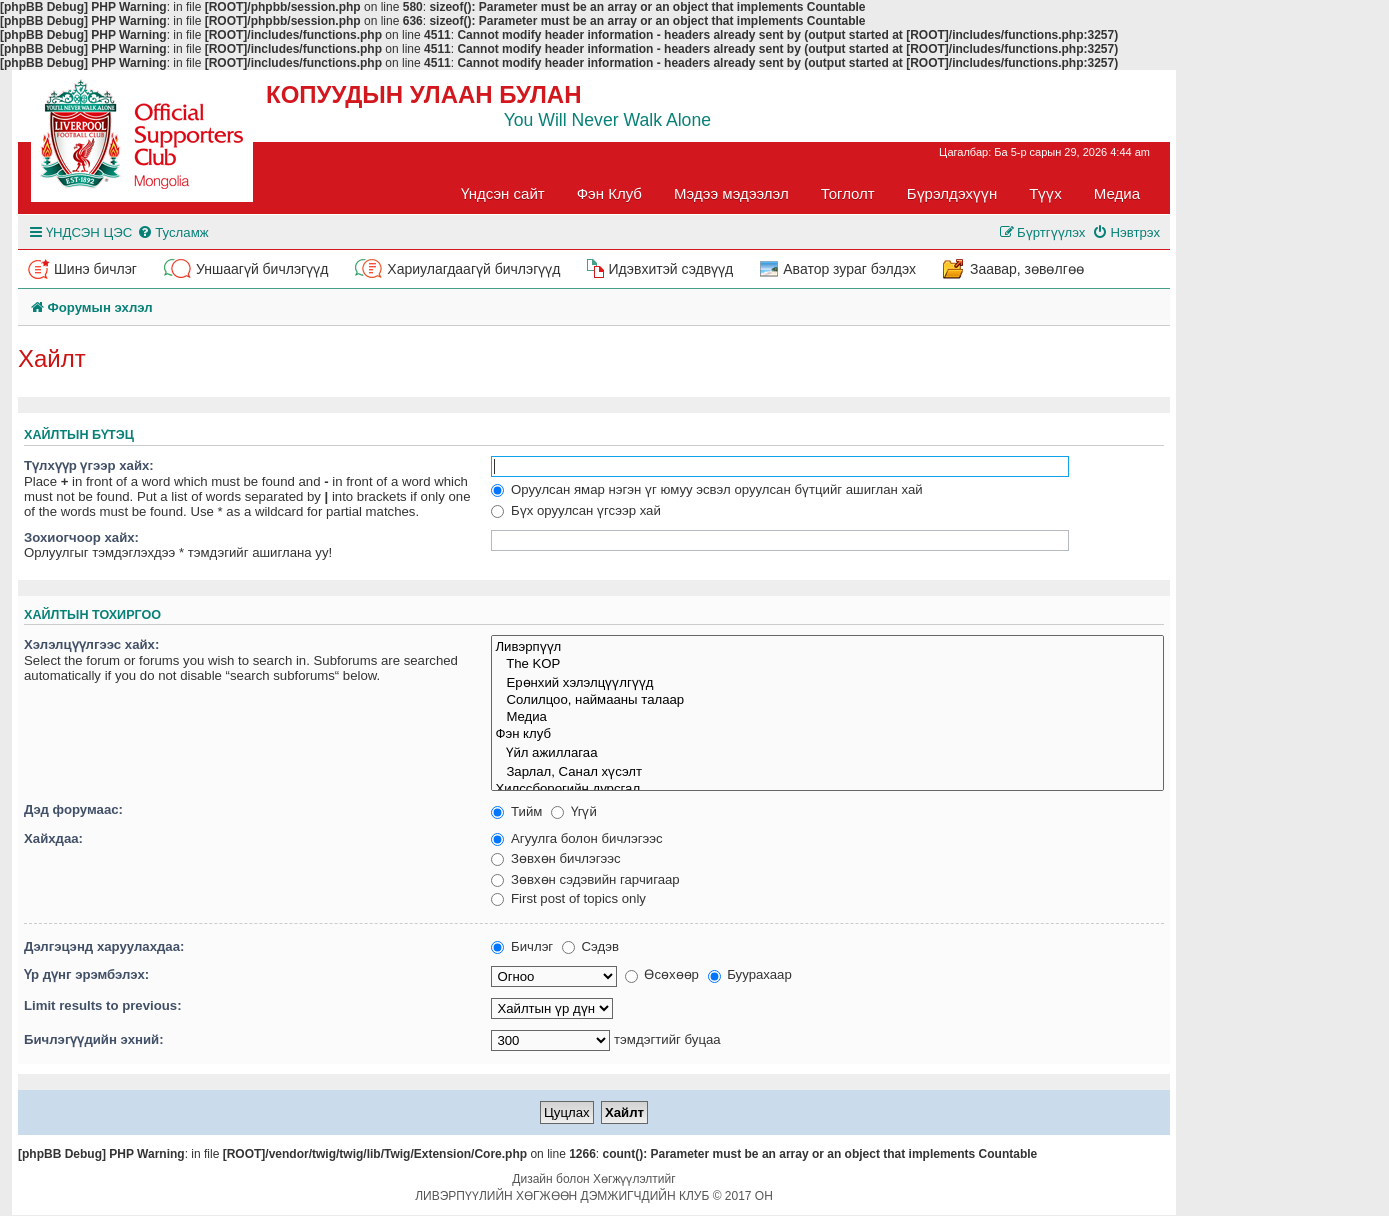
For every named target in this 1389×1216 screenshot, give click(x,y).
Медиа (1117, 193)
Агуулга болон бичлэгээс (576, 838)
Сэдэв (590, 946)
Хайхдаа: (53, 838)
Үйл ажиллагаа (827, 752)
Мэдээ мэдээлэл (731, 193)
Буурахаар (750, 974)
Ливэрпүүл (827, 646)
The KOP (827, 664)
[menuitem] (172, 232)
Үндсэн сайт (503, 193)
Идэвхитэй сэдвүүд (670, 269)
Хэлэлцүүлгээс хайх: (91, 644)
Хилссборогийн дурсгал (827, 789)
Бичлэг (522, 946)
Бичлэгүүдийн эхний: (94, 1039)
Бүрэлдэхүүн (952, 193)
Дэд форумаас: (73, 809)
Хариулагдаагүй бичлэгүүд (473, 269)
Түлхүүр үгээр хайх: (89, 465)
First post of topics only (568, 898)
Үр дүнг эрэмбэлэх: (86, 974)
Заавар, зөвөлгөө (1027, 269)
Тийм (516, 811)
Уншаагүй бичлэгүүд (262, 269)
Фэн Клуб (609, 193)
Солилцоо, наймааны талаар (827, 700)
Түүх (1045, 193)
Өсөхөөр (662, 974)
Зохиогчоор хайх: (81, 537)
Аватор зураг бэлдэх (849, 269)
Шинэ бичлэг (95, 269)
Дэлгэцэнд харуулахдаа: (104, 946)
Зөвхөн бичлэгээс (555, 858)
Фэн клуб (827, 734)
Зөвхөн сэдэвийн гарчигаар (585, 879)
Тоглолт (848, 193)
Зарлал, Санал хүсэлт (827, 771)
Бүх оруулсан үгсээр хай (575, 510)
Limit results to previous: (103, 1005)
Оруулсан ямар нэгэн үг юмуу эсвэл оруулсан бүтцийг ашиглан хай (706, 489)
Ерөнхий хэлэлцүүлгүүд (827, 682)
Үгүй (574, 811)
